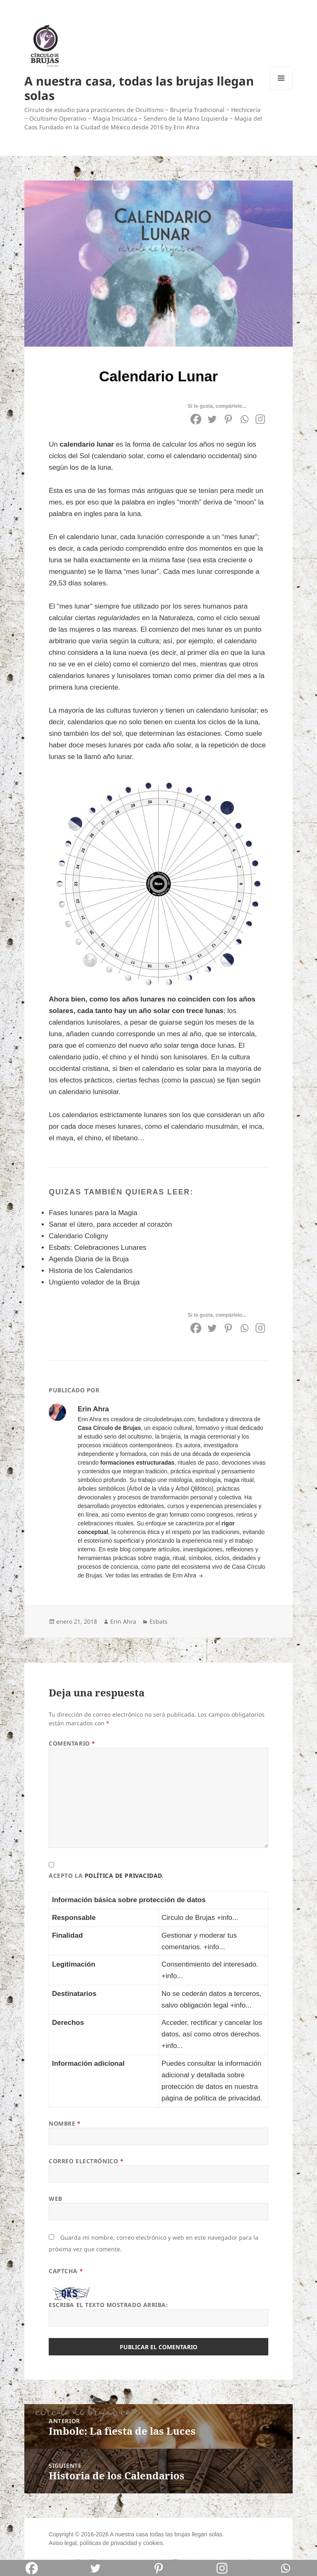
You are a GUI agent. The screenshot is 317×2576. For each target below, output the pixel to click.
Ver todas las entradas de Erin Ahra (151, 1575)
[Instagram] (260, 419)
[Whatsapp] (244, 419)
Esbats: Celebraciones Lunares (97, 1247)
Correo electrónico (86, 2161)
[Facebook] (196, 419)
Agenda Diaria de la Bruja (89, 1259)
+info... (227, 1918)
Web (55, 2199)
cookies (153, 2543)
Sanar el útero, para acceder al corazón (110, 1224)
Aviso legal (62, 2543)
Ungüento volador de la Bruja (94, 1282)
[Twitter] (212, 419)
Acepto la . (106, 1875)
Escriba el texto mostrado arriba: (108, 2305)
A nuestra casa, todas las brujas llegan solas (139, 88)
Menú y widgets (281, 89)
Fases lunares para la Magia (93, 1213)
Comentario (72, 1743)
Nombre (64, 2123)
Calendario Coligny (78, 1236)
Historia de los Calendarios (90, 1271)
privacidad (124, 2543)
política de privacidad (123, 1875)
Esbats (158, 1621)
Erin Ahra (123, 1621)
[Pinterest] (228, 419)
